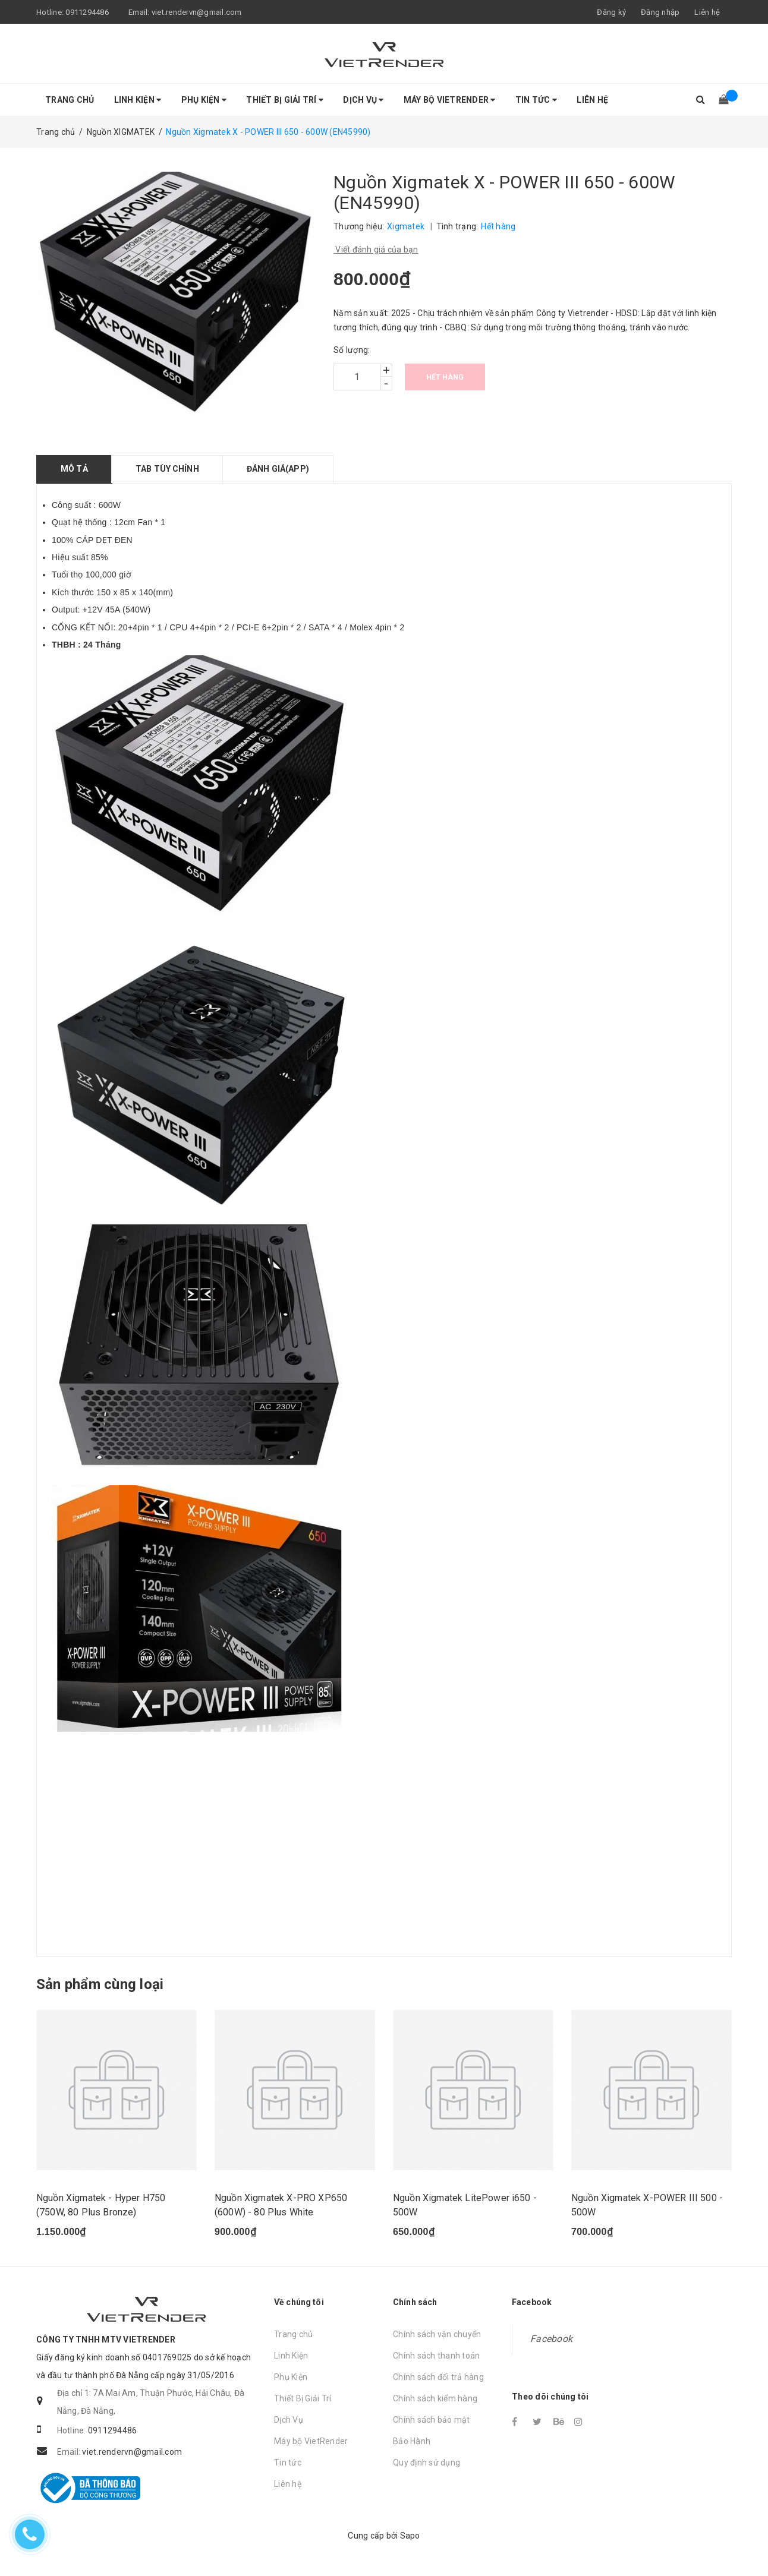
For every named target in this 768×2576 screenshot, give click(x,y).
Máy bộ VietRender (450, 100)
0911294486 (87, 12)
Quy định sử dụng (426, 2462)
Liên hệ (707, 12)
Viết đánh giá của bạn (375, 249)
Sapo (410, 2535)
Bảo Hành (411, 2441)
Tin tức (536, 100)
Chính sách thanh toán (436, 2355)
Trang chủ (69, 100)
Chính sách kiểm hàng (435, 2398)
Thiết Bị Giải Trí (284, 100)
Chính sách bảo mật (431, 2420)
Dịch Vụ (363, 100)
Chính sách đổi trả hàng (438, 2377)
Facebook (551, 2338)
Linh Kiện (138, 100)
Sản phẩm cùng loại (99, 1984)
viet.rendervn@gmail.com (197, 12)
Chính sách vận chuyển (437, 2334)
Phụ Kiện (204, 100)
